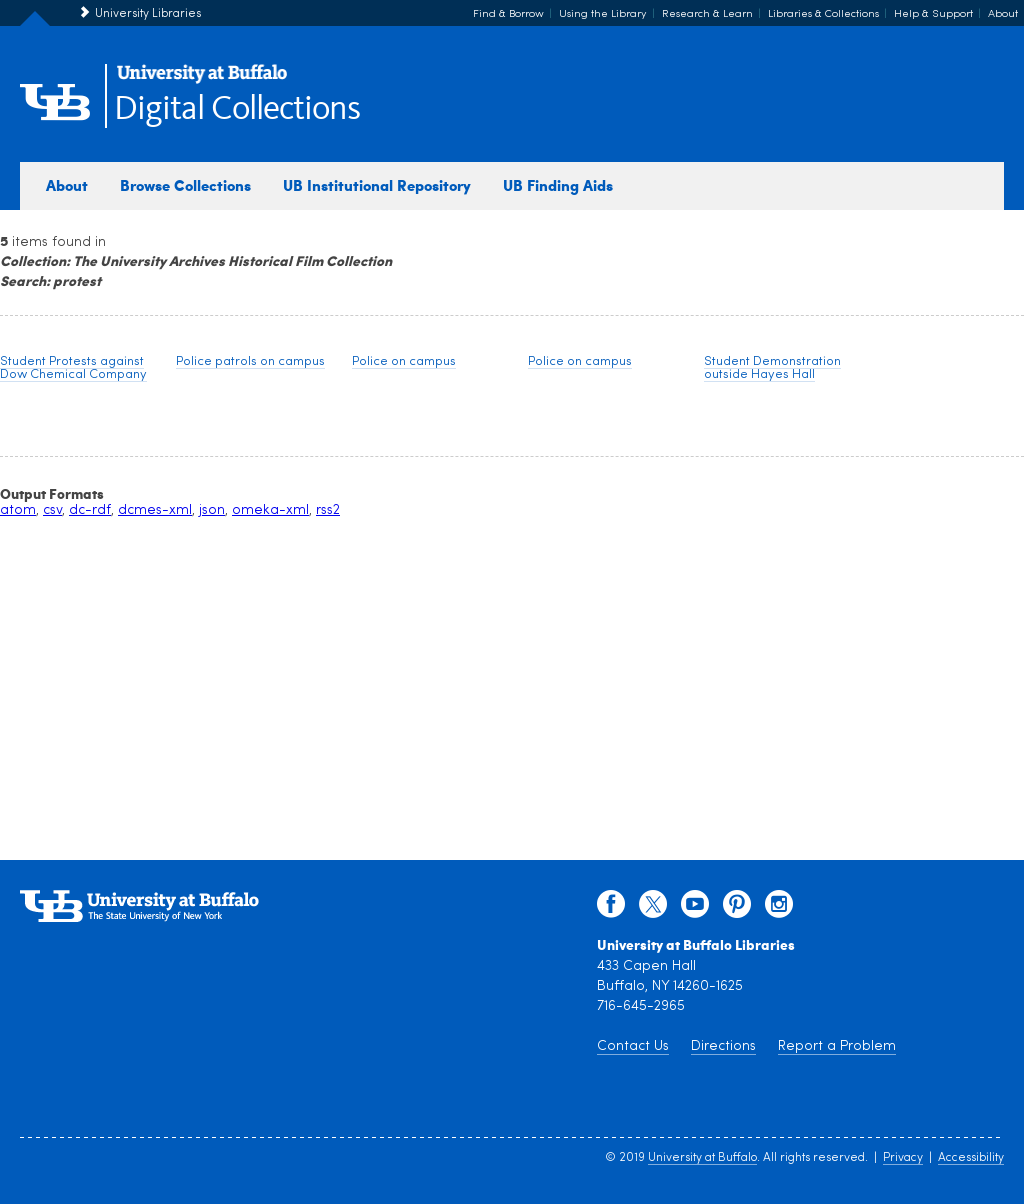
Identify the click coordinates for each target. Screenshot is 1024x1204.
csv (52, 510)
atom (18, 510)
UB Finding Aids (558, 185)
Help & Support (933, 14)
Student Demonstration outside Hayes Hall (772, 368)
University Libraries (148, 14)
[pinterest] (737, 909)
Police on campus (404, 361)
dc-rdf (90, 510)
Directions (723, 1046)
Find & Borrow (508, 14)
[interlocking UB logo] (202, 80)
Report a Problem (837, 1046)
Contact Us (633, 1046)
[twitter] (653, 909)
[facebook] (611, 909)
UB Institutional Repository (377, 185)
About (1003, 14)
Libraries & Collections (823, 14)
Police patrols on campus (250, 361)
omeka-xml (270, 510)
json (212, 510)
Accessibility (971, 1158)
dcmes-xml (155, 510)
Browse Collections (185, 185)
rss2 (328, 510)
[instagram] (779, 909)
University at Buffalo (702, 1158)
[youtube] (695, 909)
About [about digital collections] (67, 185)
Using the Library (603, 14)
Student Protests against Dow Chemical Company (73, 368)
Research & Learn (707, 14)
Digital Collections (237, 109)
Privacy (903, 1158)
